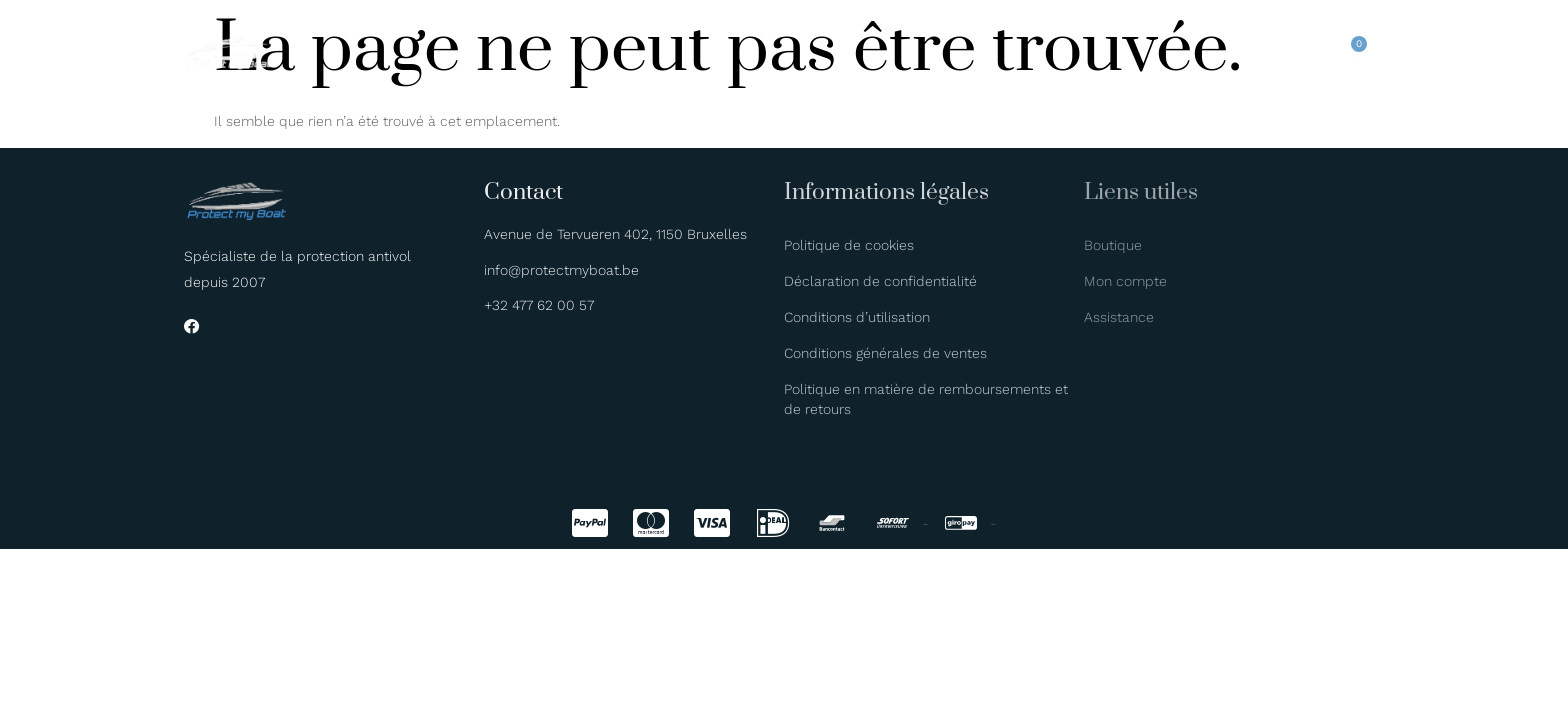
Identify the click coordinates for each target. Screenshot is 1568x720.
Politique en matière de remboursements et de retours (926, 399)
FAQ (911, 50)
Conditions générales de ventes (885, 353)
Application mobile (714, 50)
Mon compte (1125, 281)
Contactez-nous (1006, 50)
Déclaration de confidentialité (880, 281)
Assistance (1119, 317)
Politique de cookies (849, 245)
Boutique (842, 50)
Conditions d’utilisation (857, 317)
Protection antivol (547, 50)
